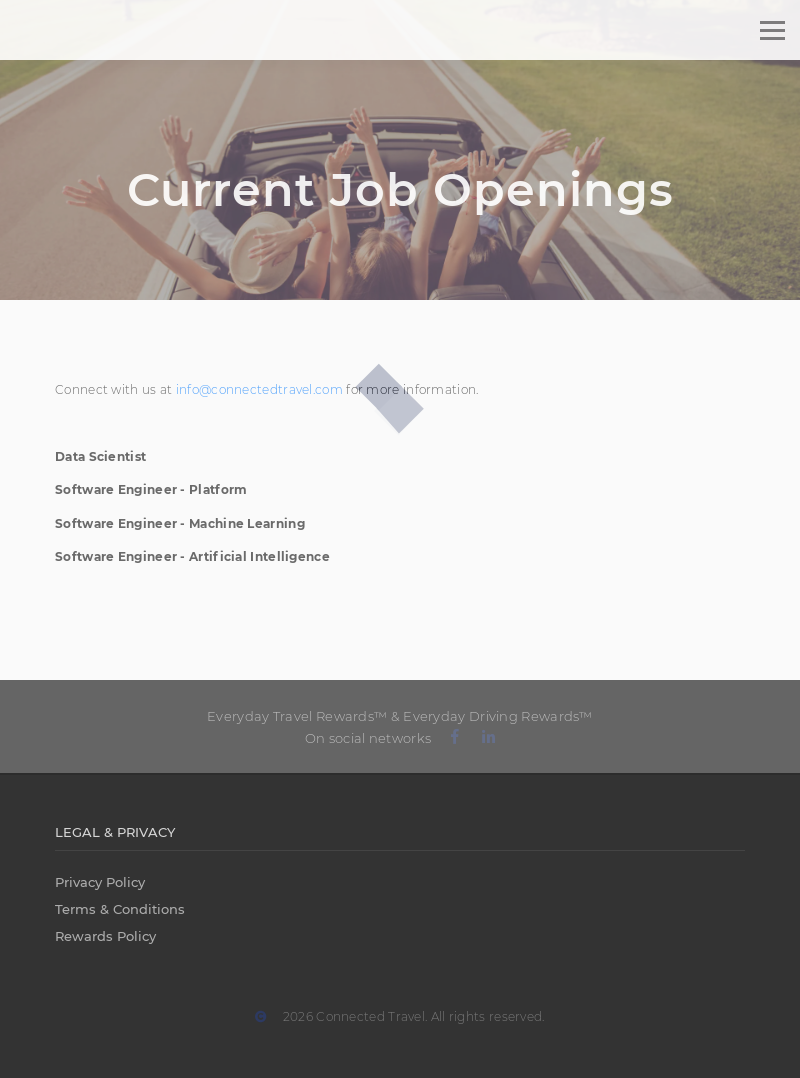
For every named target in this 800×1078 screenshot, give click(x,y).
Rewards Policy (105, 936)
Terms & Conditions (120, 909)
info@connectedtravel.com (257, 389)
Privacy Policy (100, 882)
